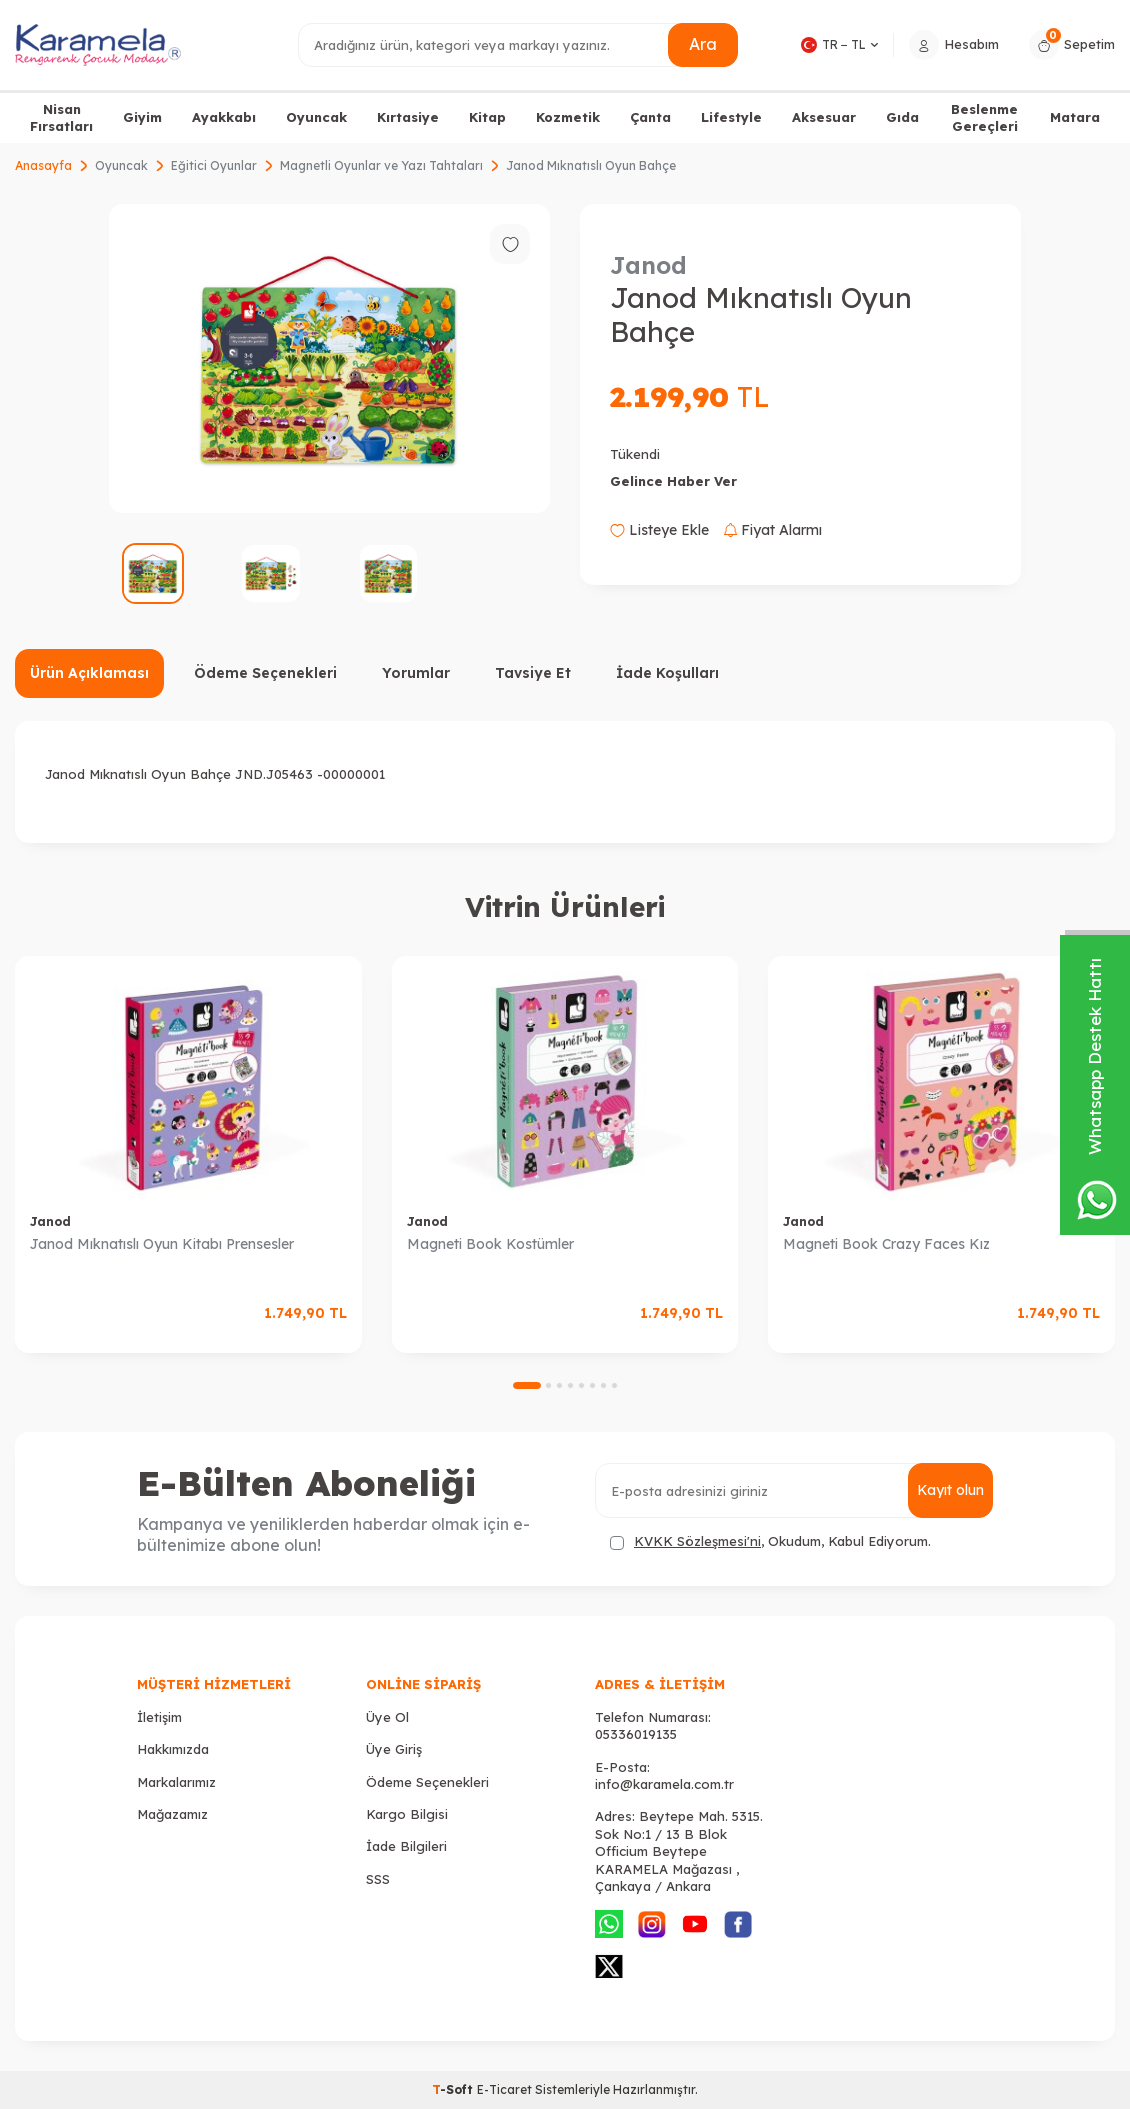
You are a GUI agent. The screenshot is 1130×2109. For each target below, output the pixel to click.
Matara (1075, 117)
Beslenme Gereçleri (984, 117)
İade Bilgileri (406, 1846)
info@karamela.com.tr (664, 1784)
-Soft (454, 2089)
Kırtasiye (408, 117)
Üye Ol (387, 1717)
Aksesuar (824, 117)
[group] (329, 358)
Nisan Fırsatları (61, 117)
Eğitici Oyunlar (214, 165)
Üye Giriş (394, 1749)
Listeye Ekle (659, 530)
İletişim (159, 1717)
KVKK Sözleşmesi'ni (697, 1541)
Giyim (142, 117)
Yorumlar (416, 673)
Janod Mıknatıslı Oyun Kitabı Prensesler (162, 1244)
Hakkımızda (173, 1749)
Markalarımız (176, 1782)
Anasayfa (43, 165)
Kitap (487, 117)
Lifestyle (731, 117)
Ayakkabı (224, 117)
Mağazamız (172, 1814)
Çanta (650, 117)
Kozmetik (568, 117)
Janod (648, 265)
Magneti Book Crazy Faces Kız (886, 1244)
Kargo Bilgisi (407, 1814)
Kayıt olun (950, 1490)
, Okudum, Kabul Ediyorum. (770, 1541)
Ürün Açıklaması (89, 673)
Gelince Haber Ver (673, 481)
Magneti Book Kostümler (490, 1244)
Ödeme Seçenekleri (265, 673)
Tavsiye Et (533, 673)
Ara (703, 44)
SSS (378, 1879)
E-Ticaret (504, 2089)
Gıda (902, 117)
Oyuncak (316, 117)
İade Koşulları (667, 673)
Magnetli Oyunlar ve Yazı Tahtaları (381, 165)
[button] (527, 1385)
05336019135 (636, 1734)
